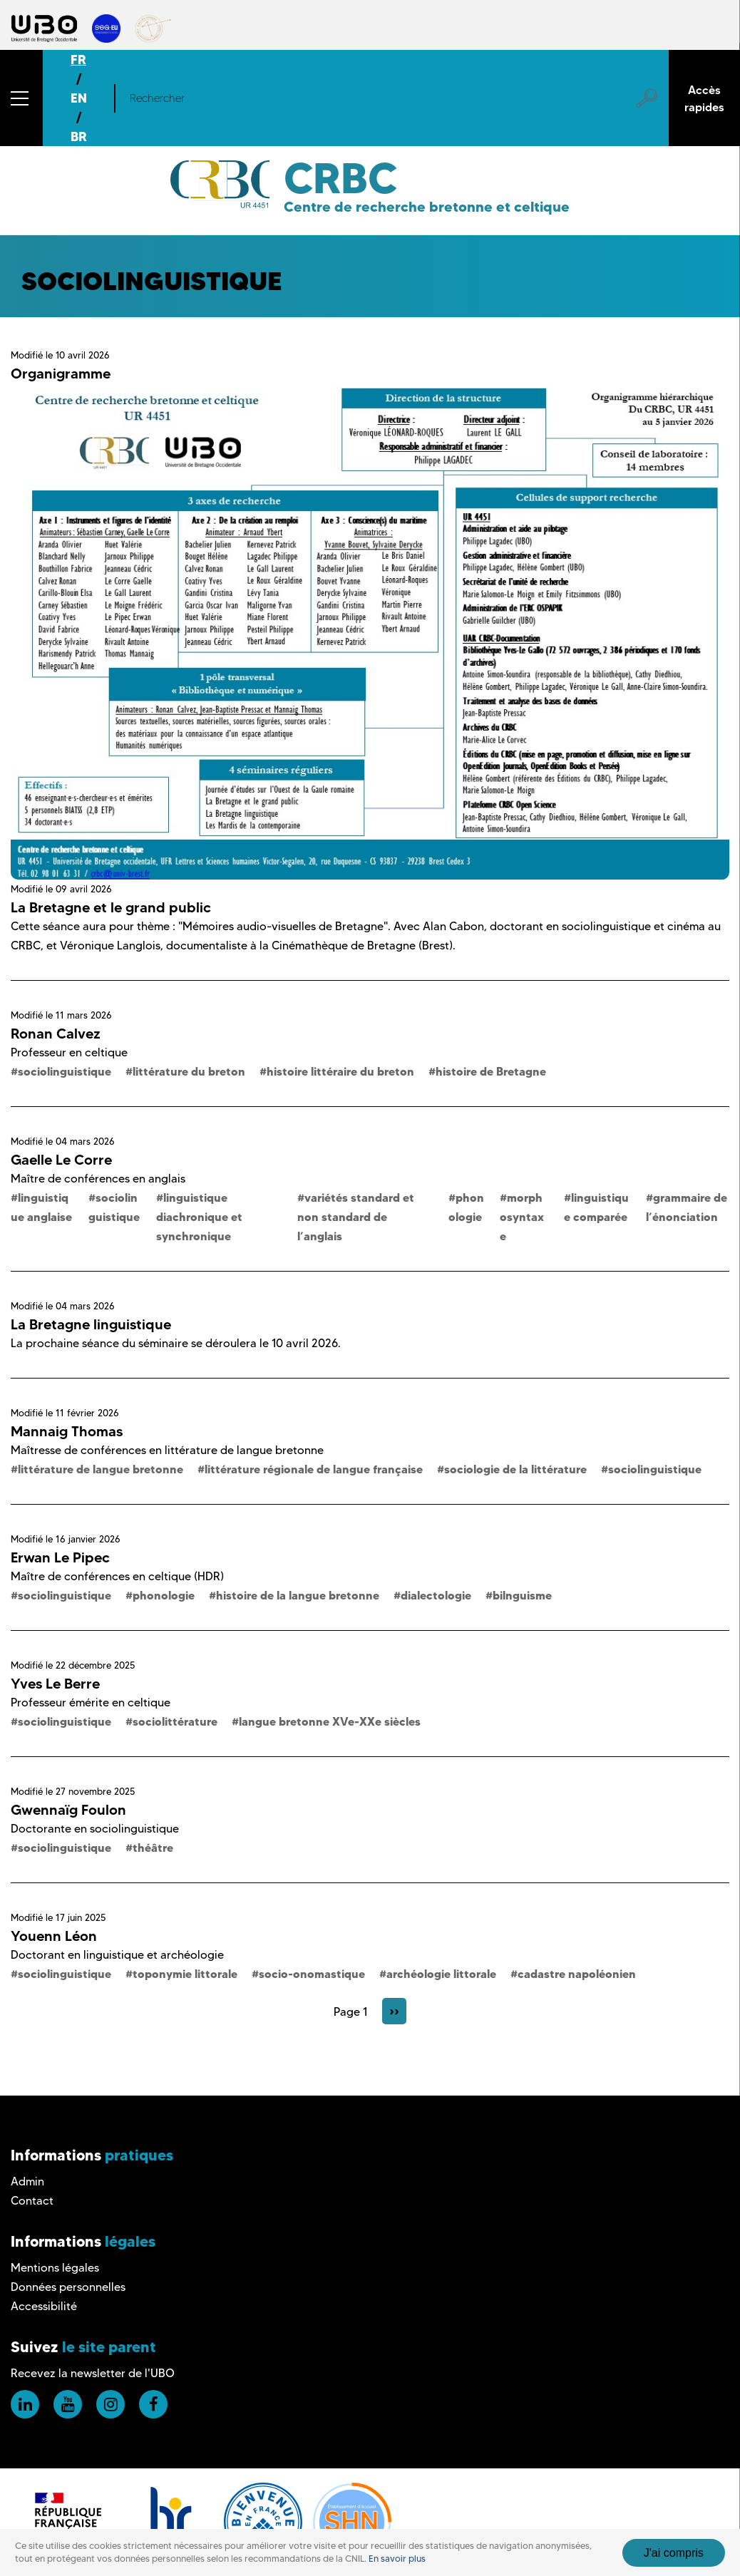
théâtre (153, 1847)
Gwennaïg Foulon (68, 1809)
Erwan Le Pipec (60, 1557)
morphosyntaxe (522, 1216)
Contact (32, 2200)
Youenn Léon (54, 1935)
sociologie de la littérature (515, 1469)
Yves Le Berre (55, 1683)
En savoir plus (397, 2558)
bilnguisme (522, 1595)
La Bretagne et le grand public (111, 907)
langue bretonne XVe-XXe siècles (330, 1721)
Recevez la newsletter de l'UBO (93, 2373)
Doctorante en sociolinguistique (95, 1828)
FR (78, 59)
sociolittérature (175, 1721)
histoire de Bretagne (491, 1071)
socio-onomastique (312, 1974)
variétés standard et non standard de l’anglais (355, 1216)
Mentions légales (55, 2267)
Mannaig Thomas (67, 1431)
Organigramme (61, 373)
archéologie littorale (441, 1974)
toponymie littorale (185, 1974)
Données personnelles (68, 2287)
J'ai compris (674, 2553)
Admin (27, 2181)
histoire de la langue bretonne (297, 1595)
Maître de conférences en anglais (98, 1178)
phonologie (164, 1595)
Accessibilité (44, 2306)
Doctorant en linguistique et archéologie (117, 1955)
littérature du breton (189, 1071)
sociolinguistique (64, 1071)
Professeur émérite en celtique (90, 1702)
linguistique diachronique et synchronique (199, 1216)
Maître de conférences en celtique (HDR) (117, 1576)
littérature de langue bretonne (100, 1469)
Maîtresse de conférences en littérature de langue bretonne (167, 1450)
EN (79, 98)
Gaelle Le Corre (61, 1159)
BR (79, 136)
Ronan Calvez (56, 1033)
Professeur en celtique (69, 1052)
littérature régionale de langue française (314, 1469)
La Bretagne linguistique (91, 1324)
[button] (21, 98)
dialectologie (436, 1595)
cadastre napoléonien (577, 1974)
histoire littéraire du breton (340, 1071)
